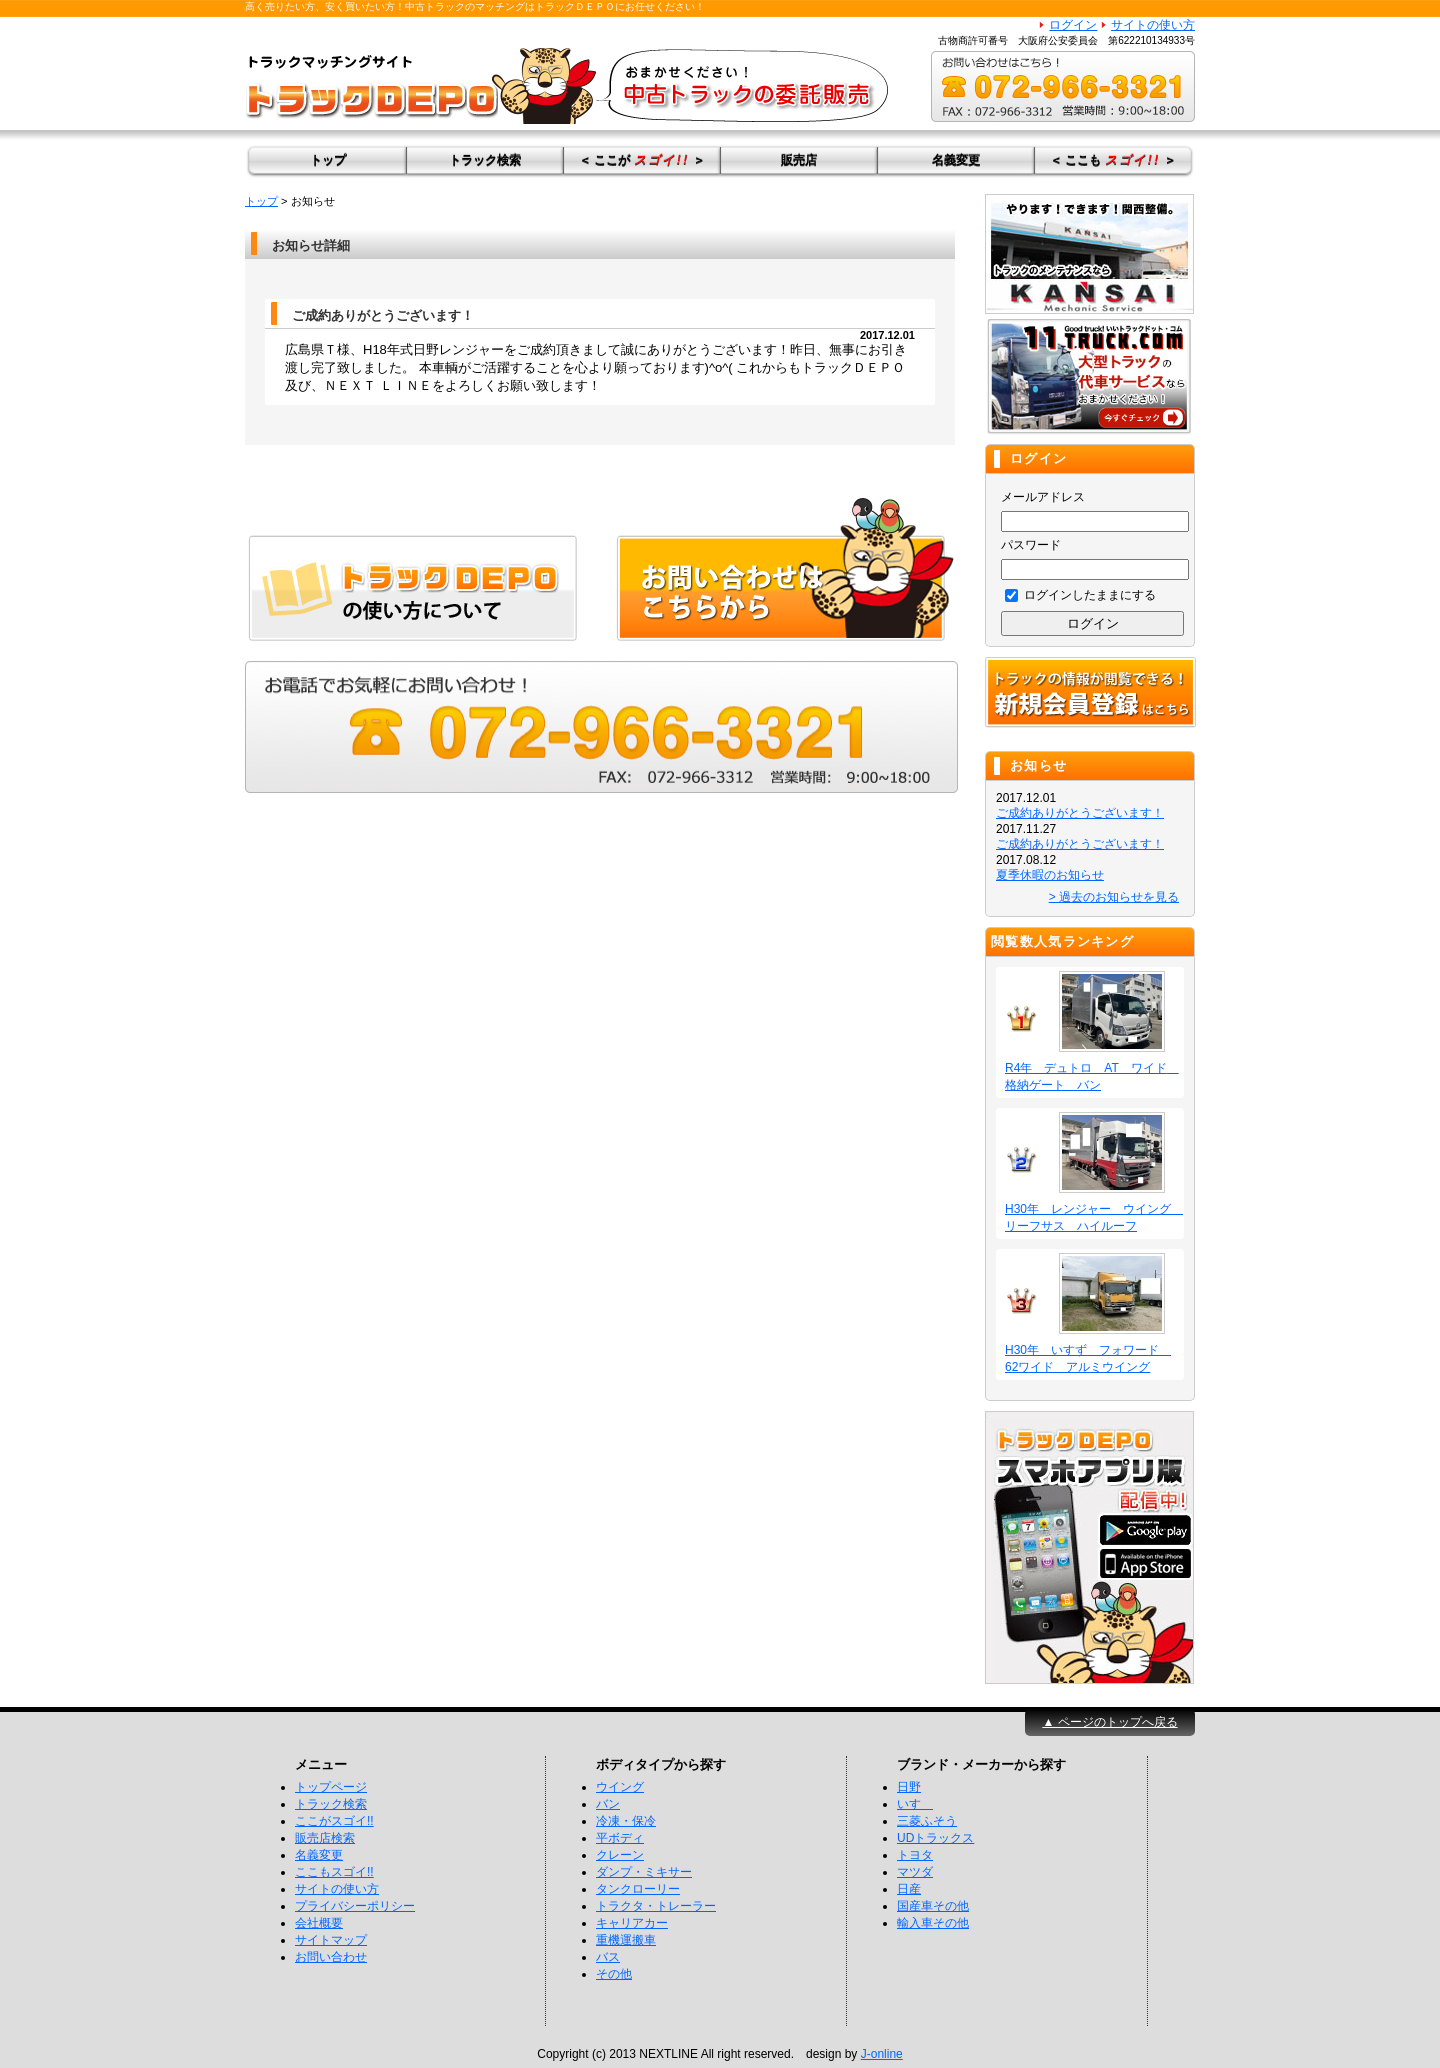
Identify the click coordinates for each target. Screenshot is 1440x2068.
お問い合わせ (331, 1957)
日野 (909, 1787)
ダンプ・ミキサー (644, 1872)
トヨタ (915, 1855)
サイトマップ (331, 1940)
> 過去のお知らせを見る (1114, 897)
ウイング (620, 1787)
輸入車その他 (933, 1923)
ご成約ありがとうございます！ (1080, 813)
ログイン (1073, 25)
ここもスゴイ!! (334, 1872)
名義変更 (956, 160)
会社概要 (319, 1923)
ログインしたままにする (1080, 595)
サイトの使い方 (1153, 25)
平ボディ (620, 1838)
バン (608, 1804)
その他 (614, 1974)
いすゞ (915, 1804)
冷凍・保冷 (626, 1821)
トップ (328, 160)
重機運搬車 (626, 1940)
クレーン (620, 1855)
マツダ (915, 1872)
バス (608, 1957)
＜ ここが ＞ (642, 160)
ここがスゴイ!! (334, 1821)
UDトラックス (935, 1838)
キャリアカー (632, 1923)
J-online (882, 2054)
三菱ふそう (927, 1821)
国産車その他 (933, 1906)
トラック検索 (485, 160)
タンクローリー (638, 1889)
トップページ (331, 1787)
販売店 (799, 160)
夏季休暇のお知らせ (1050, 875)
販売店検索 (325, 1838)
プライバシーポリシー (355, 1906)
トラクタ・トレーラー (656, 1906)
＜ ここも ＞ (1113, 160)
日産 (909, 1889)
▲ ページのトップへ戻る (1109, 1722)
